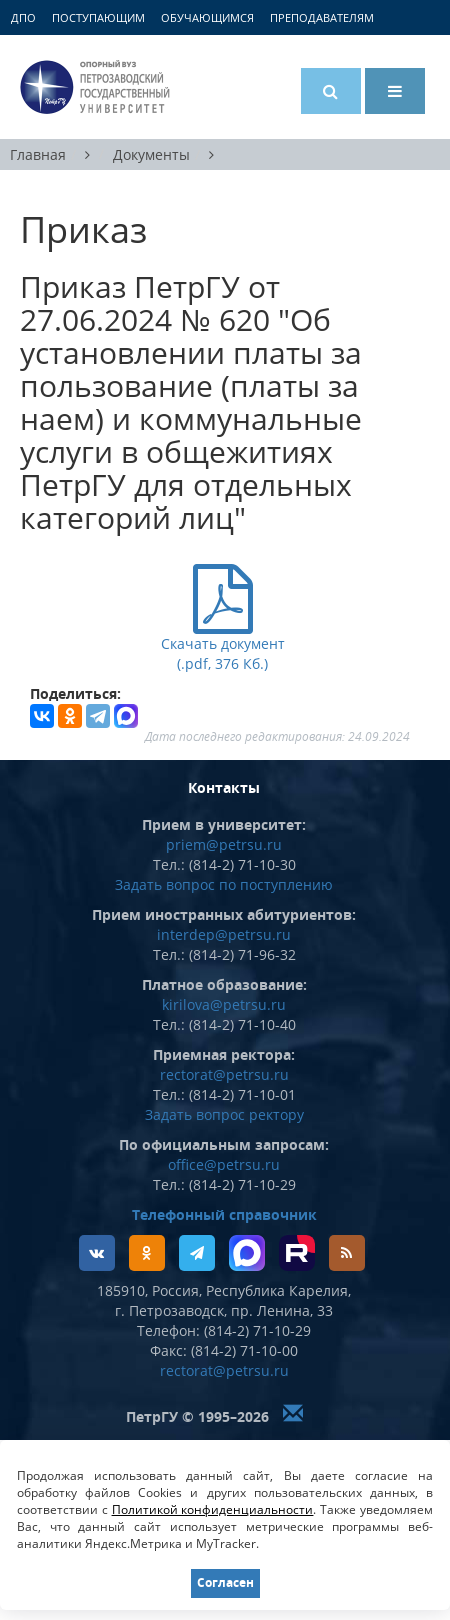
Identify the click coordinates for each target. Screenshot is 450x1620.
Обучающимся (207, 17)
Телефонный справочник (224, 1214)
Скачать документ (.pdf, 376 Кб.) (223, 641)
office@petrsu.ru (224, 1164)
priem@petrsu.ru (224, 844)
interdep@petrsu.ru (224, 934)
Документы (151, 154)
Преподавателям (322, 17)
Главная (38, 154)
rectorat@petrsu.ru (224, 1074)
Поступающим (98, 17)
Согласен (225, 1582)
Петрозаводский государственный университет (95, 87)
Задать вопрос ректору (224, 1114)
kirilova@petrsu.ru (224, 1004)
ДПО (23, 17)
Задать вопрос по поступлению (224, 884)
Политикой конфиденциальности (213, 1509)
